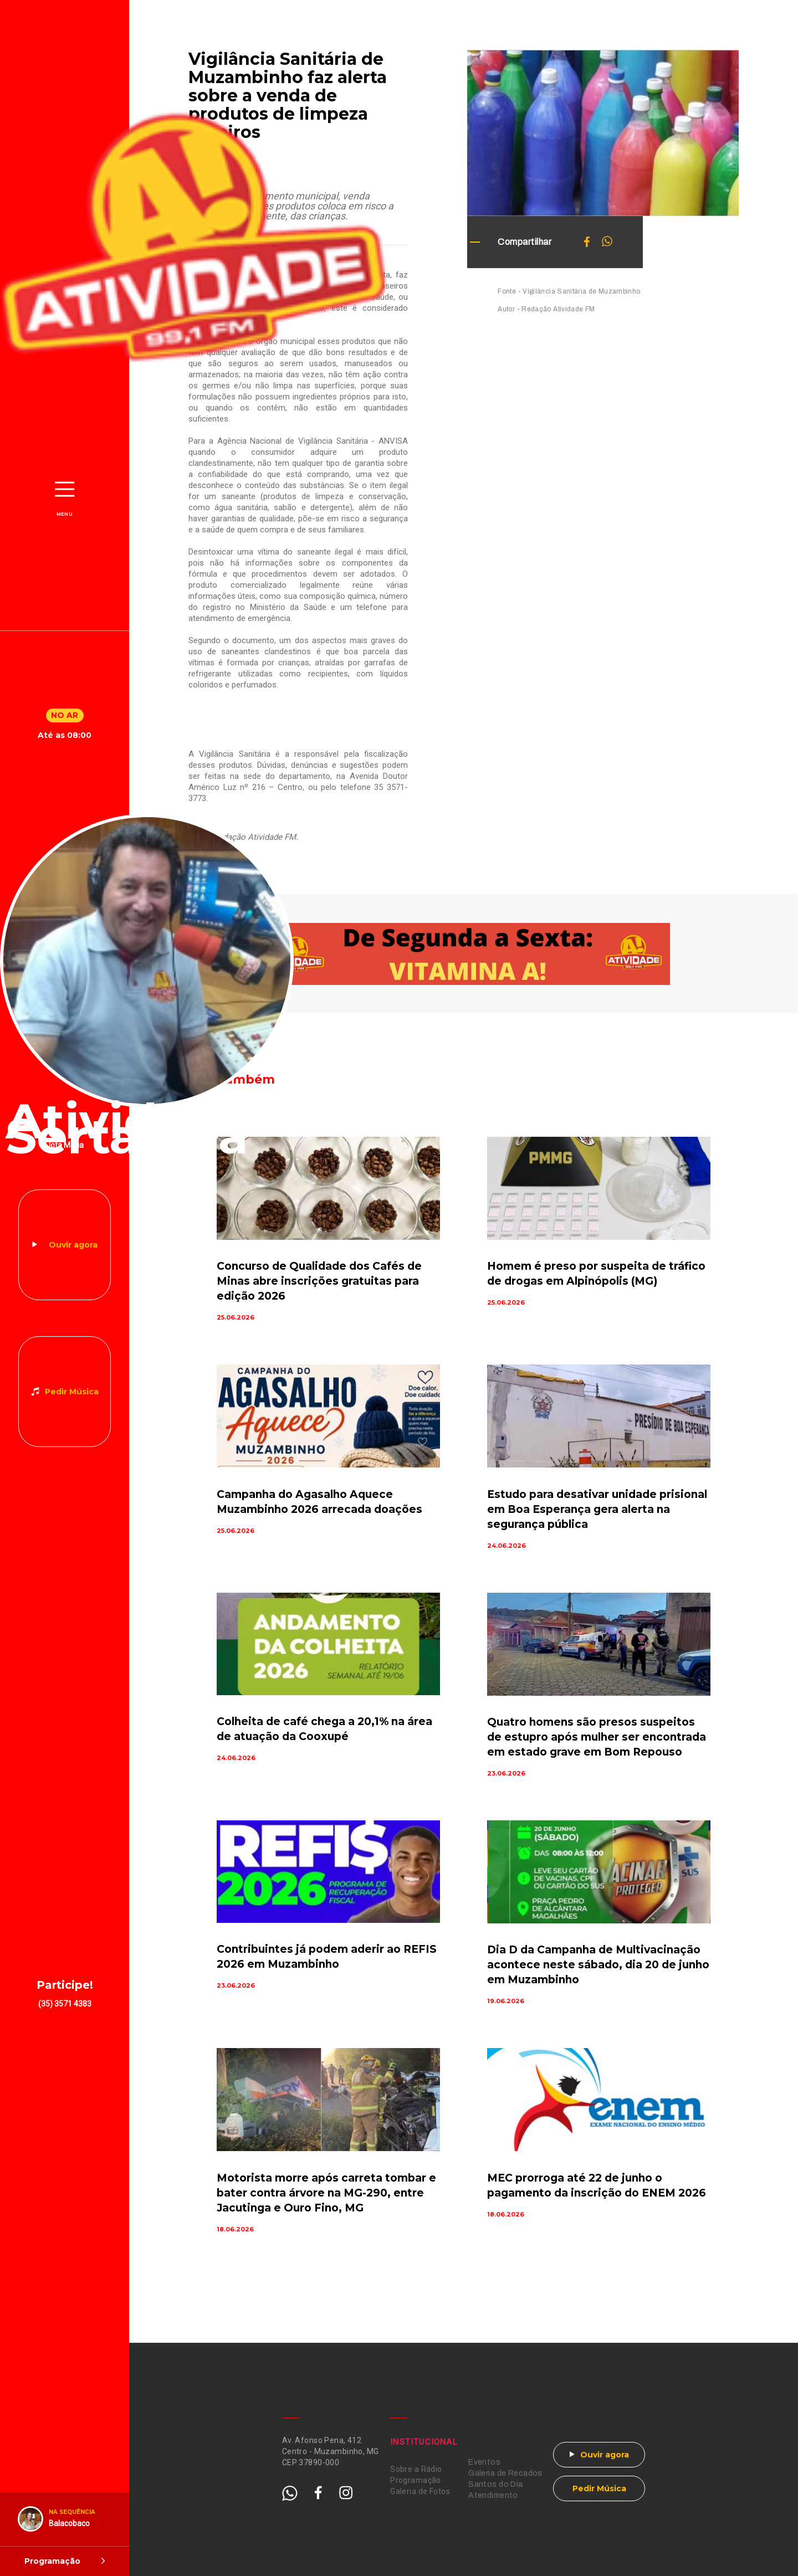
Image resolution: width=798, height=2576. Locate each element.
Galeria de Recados (505, 2473)
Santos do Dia (495, 2484)
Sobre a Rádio (416, 2469)
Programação (415, 2480)
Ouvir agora (73, 1245)
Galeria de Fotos (420, 2491)
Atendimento (493, 2495)
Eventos (484, 2462)
